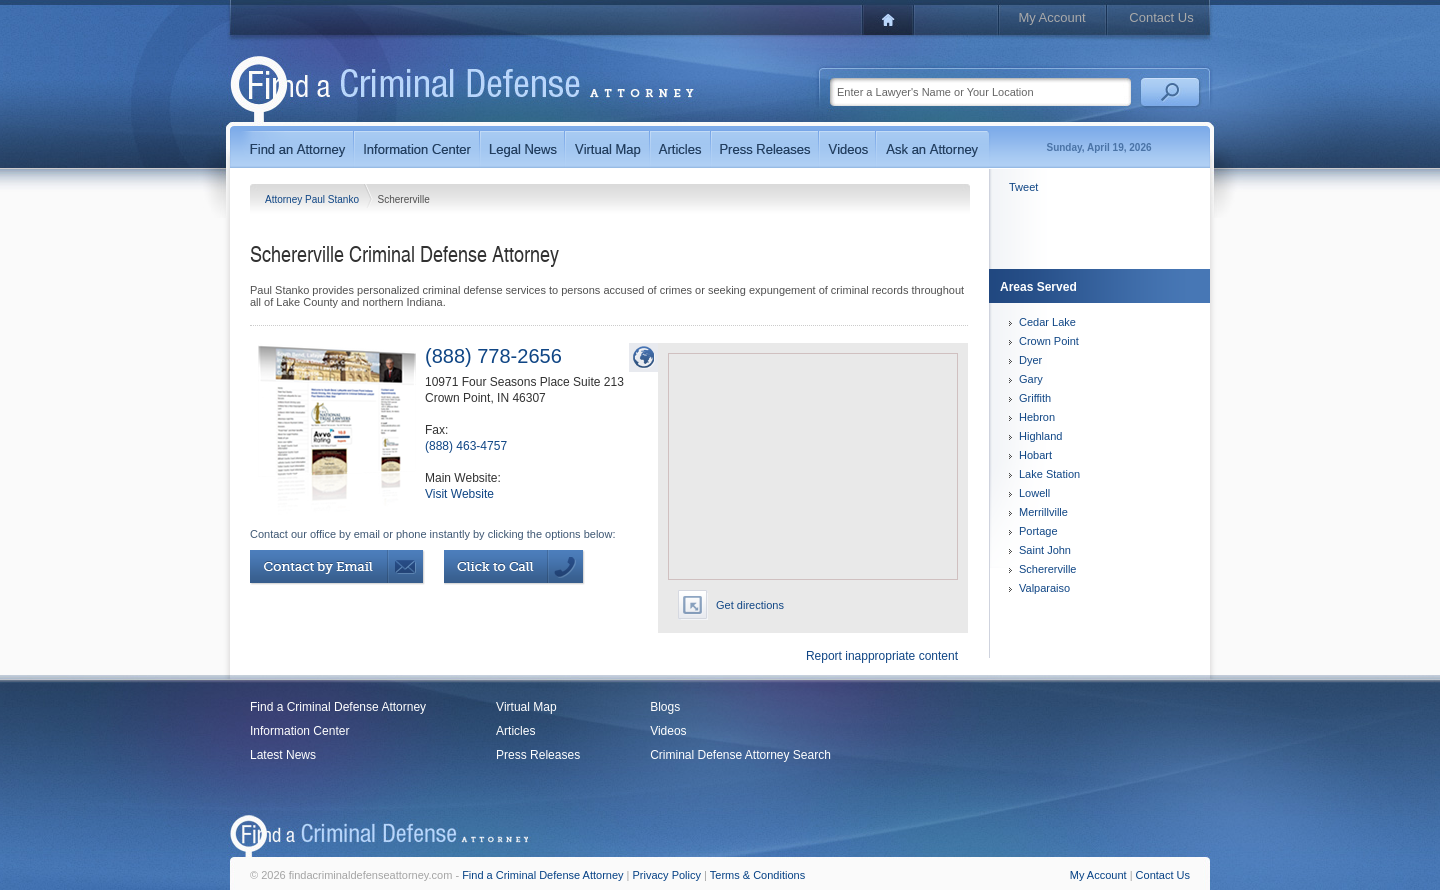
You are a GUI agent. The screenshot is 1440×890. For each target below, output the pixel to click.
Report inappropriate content (882, 656)
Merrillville (1043, 512)
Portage (1038, 531)
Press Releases (538, 755)
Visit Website (459, 494)
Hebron (1037, 417)
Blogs (665, 707)
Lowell (1034, 493)
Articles (515, 731)
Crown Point (1049, 341)
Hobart (1035, 455)
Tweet (1023, 187)
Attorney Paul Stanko (313, 199)
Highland (1040, 436)
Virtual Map (526, 707)
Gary (1031, 379)
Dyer (1030, 360)
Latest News (283, 755)
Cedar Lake (1047, 322)
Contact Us (1161, 17)
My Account (1051, 17)
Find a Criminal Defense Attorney (338, 707)
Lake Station (1049, 474)
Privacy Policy (667, 875)
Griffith (1035, 398)
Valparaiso (1044, 588)
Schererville (1047, 569)
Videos (668, 731)
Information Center (299, 731)
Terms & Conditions (757, 875)
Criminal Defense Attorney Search (740, 755)
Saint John (1045, 550)
